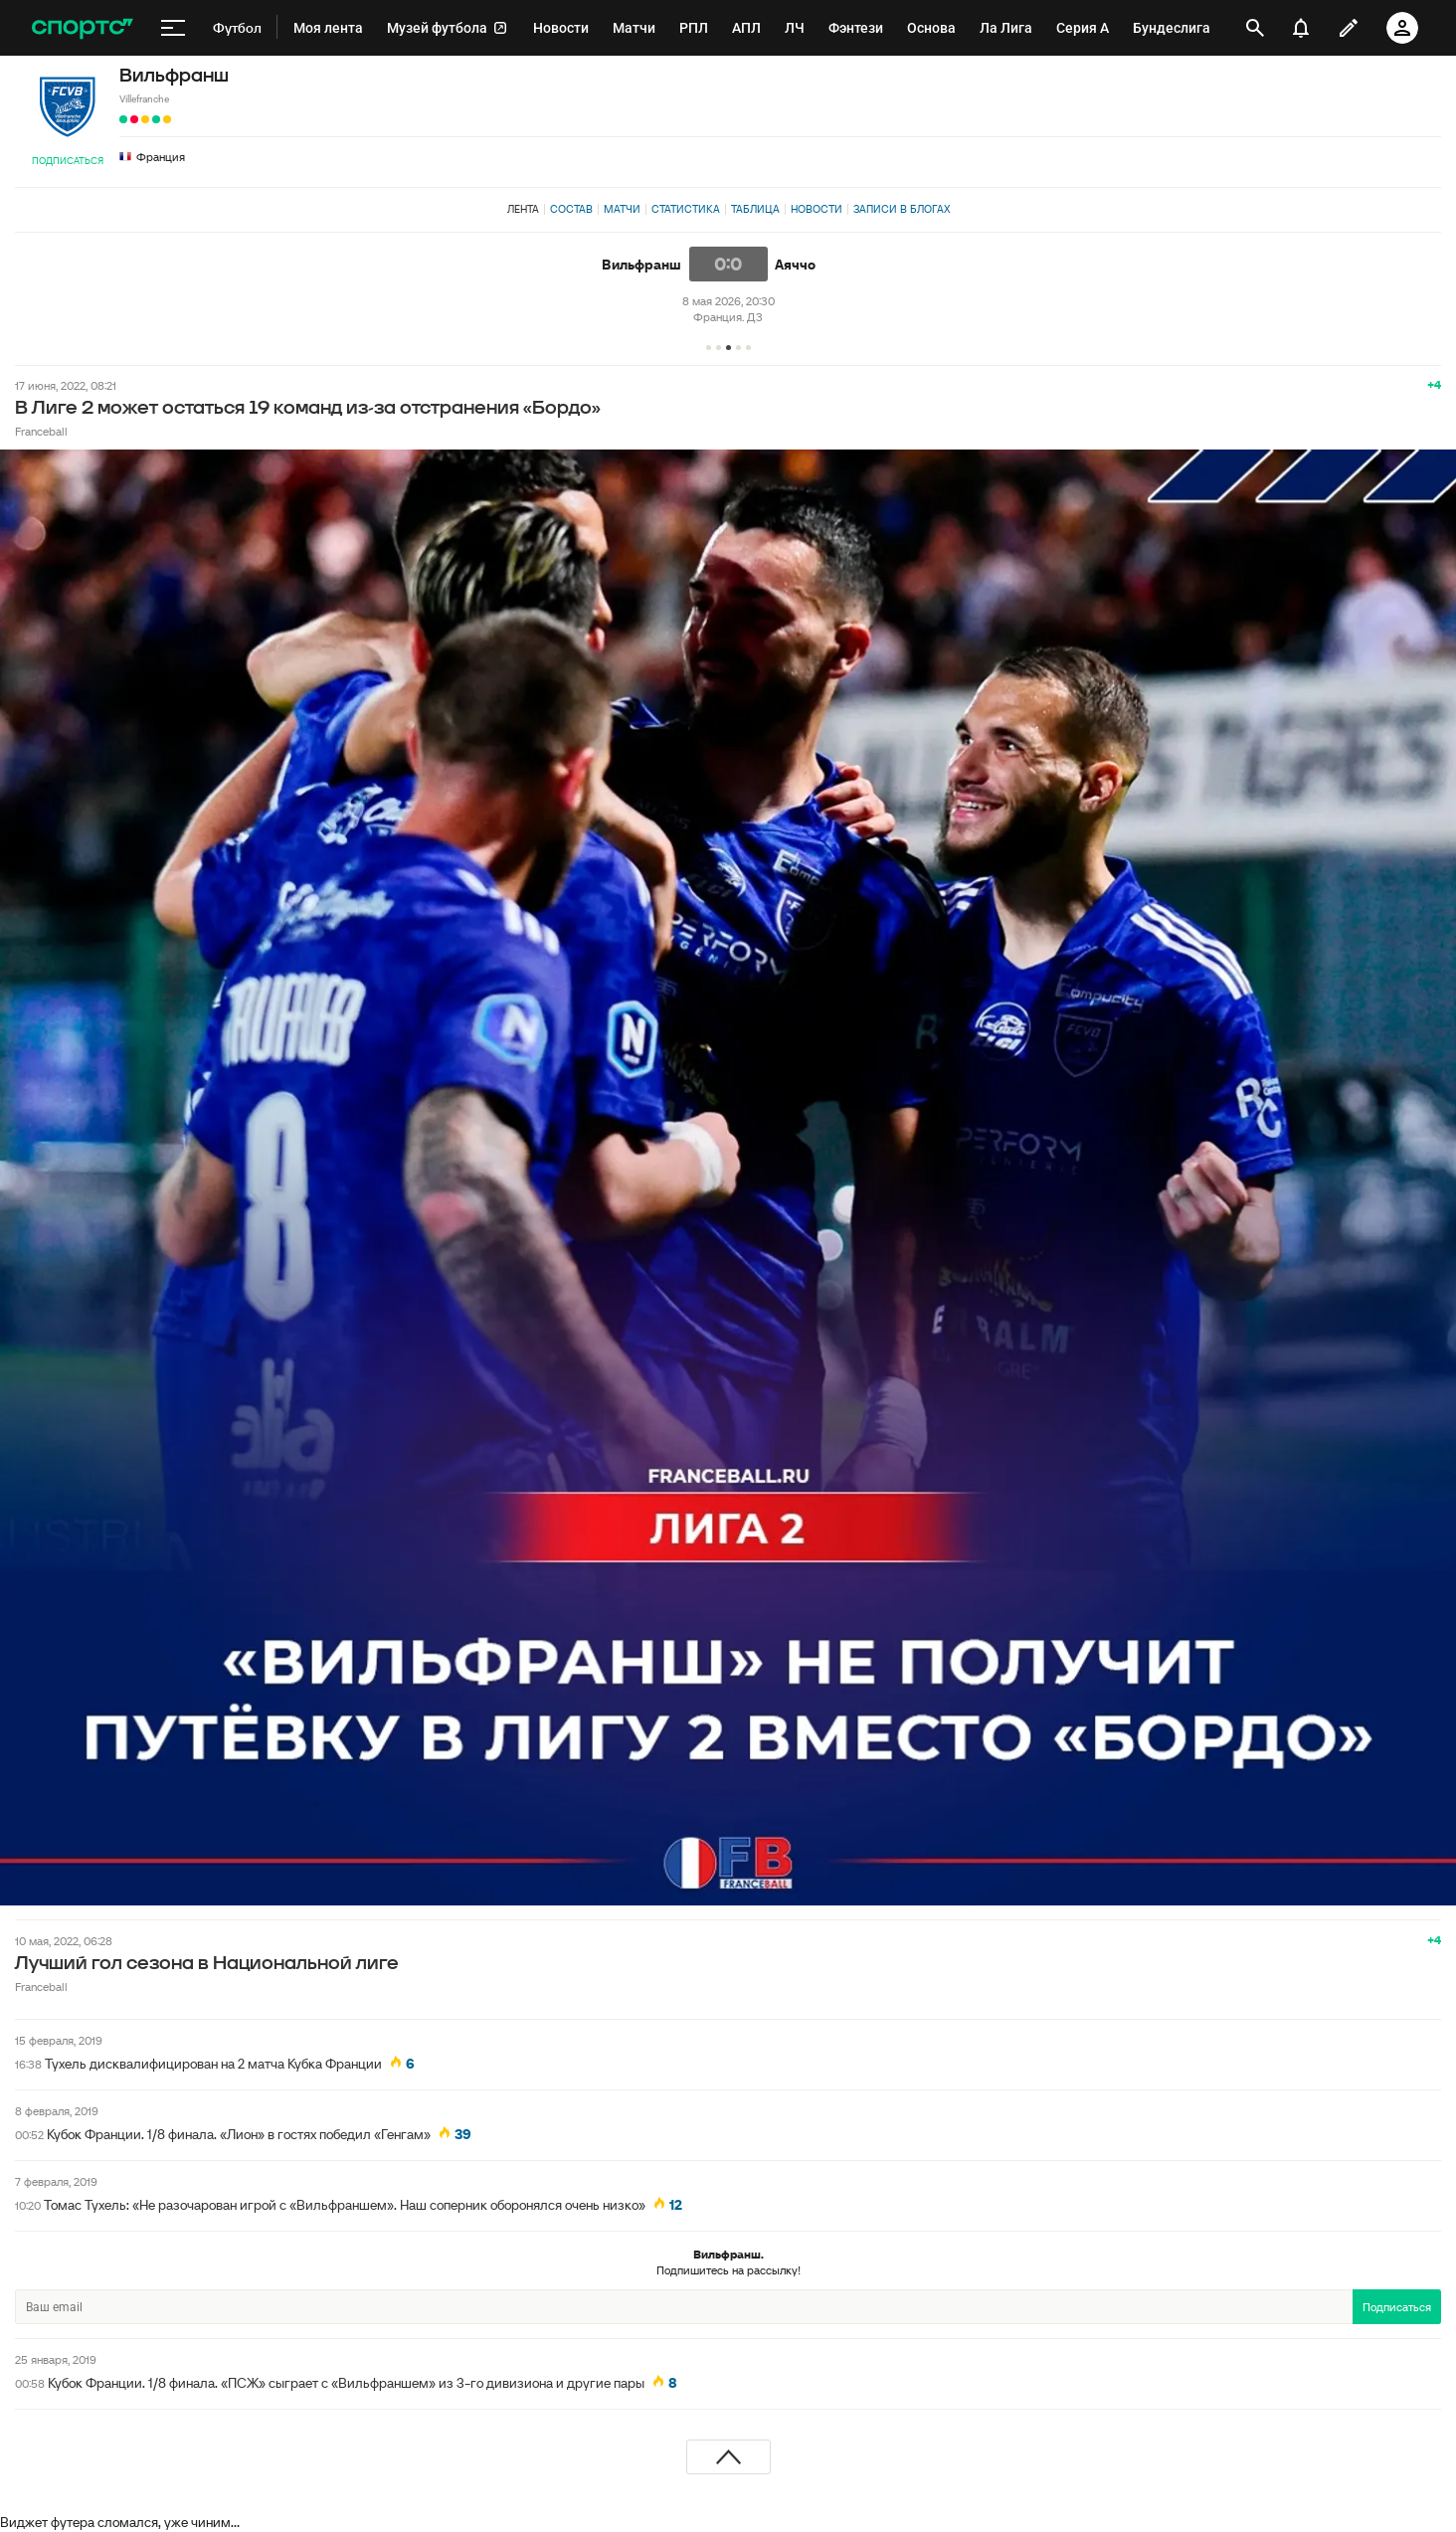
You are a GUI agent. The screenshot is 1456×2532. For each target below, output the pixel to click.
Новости (816, 209)
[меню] (173, 28)
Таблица (755, 209)
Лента (523, 209)
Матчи (622, 209)
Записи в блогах (901, 209)
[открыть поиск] (1255, 28)
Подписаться (67, 160)
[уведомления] (1301, 28)
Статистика (685, 209)
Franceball (41, 431)
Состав (571, 209)
